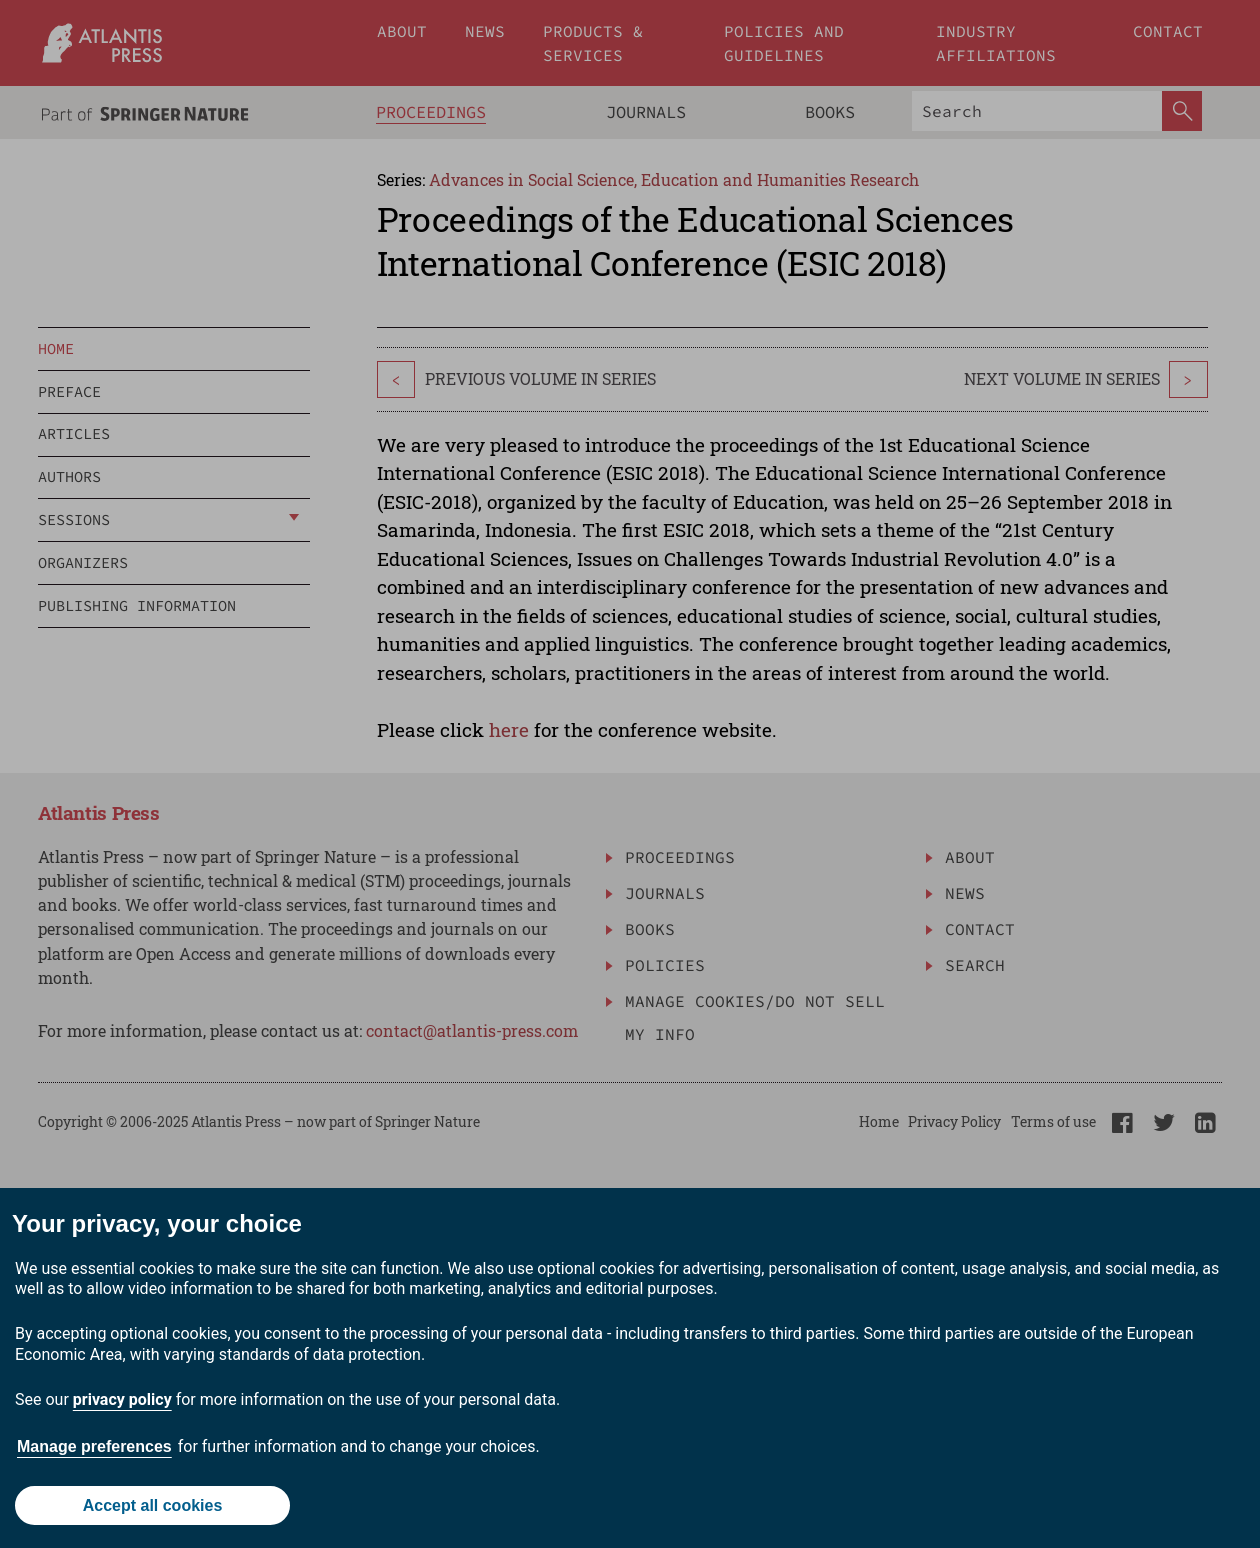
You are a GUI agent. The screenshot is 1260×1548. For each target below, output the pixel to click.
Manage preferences (94, 1446)
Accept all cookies (153, 1505)
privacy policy (122, 1399)
